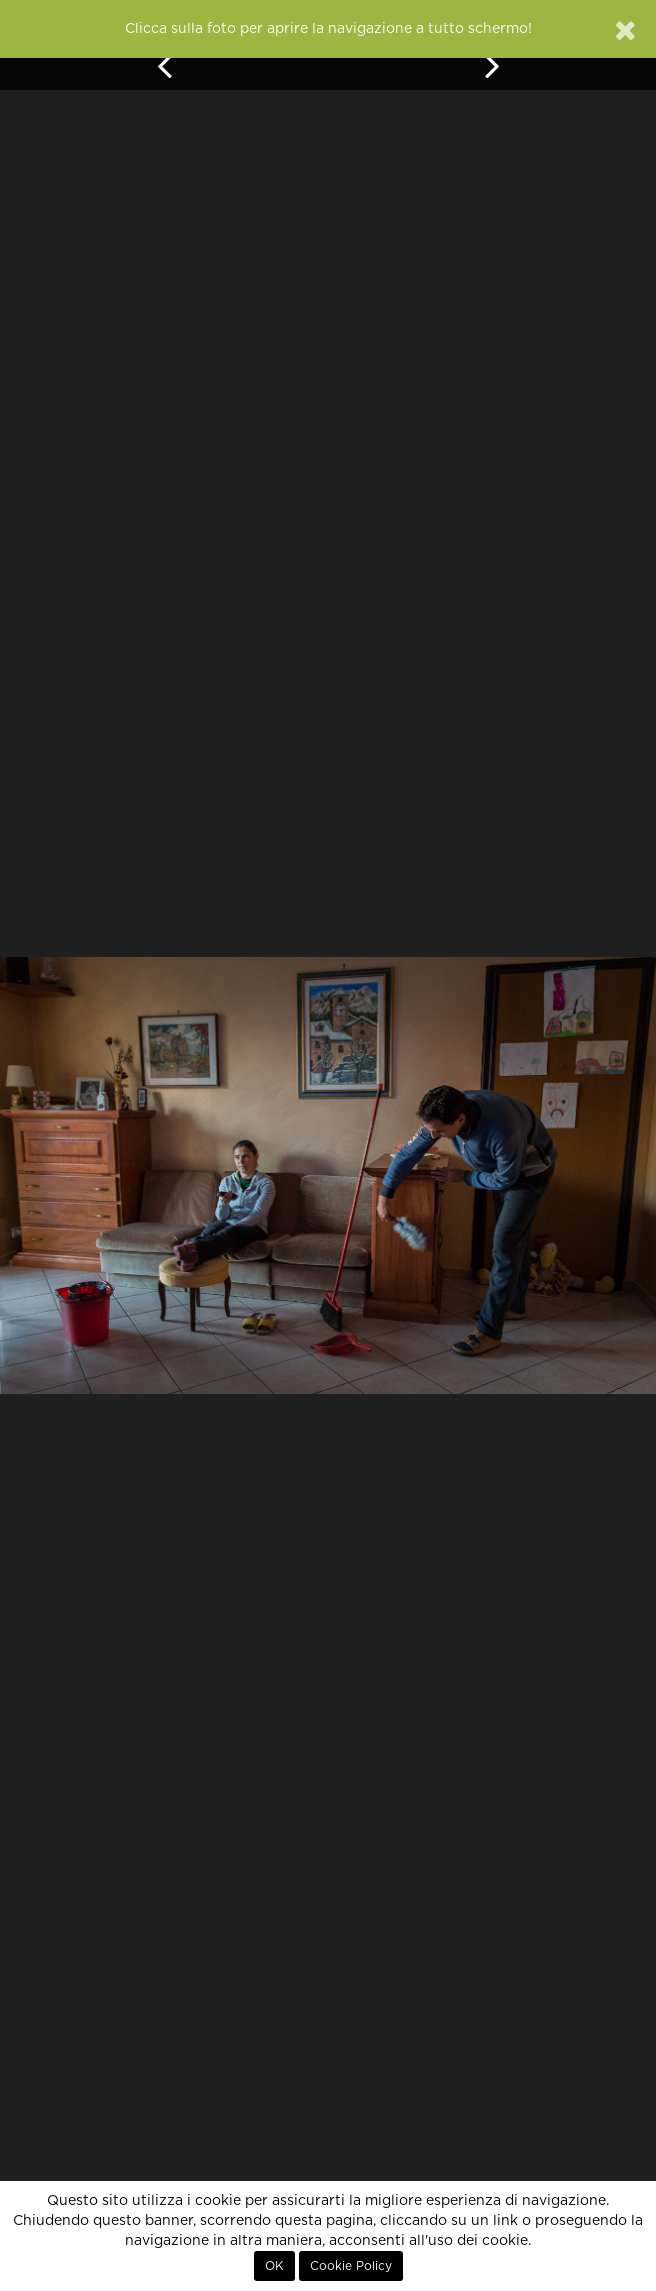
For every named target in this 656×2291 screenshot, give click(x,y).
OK (274, 2266)
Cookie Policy (351, 2266)
